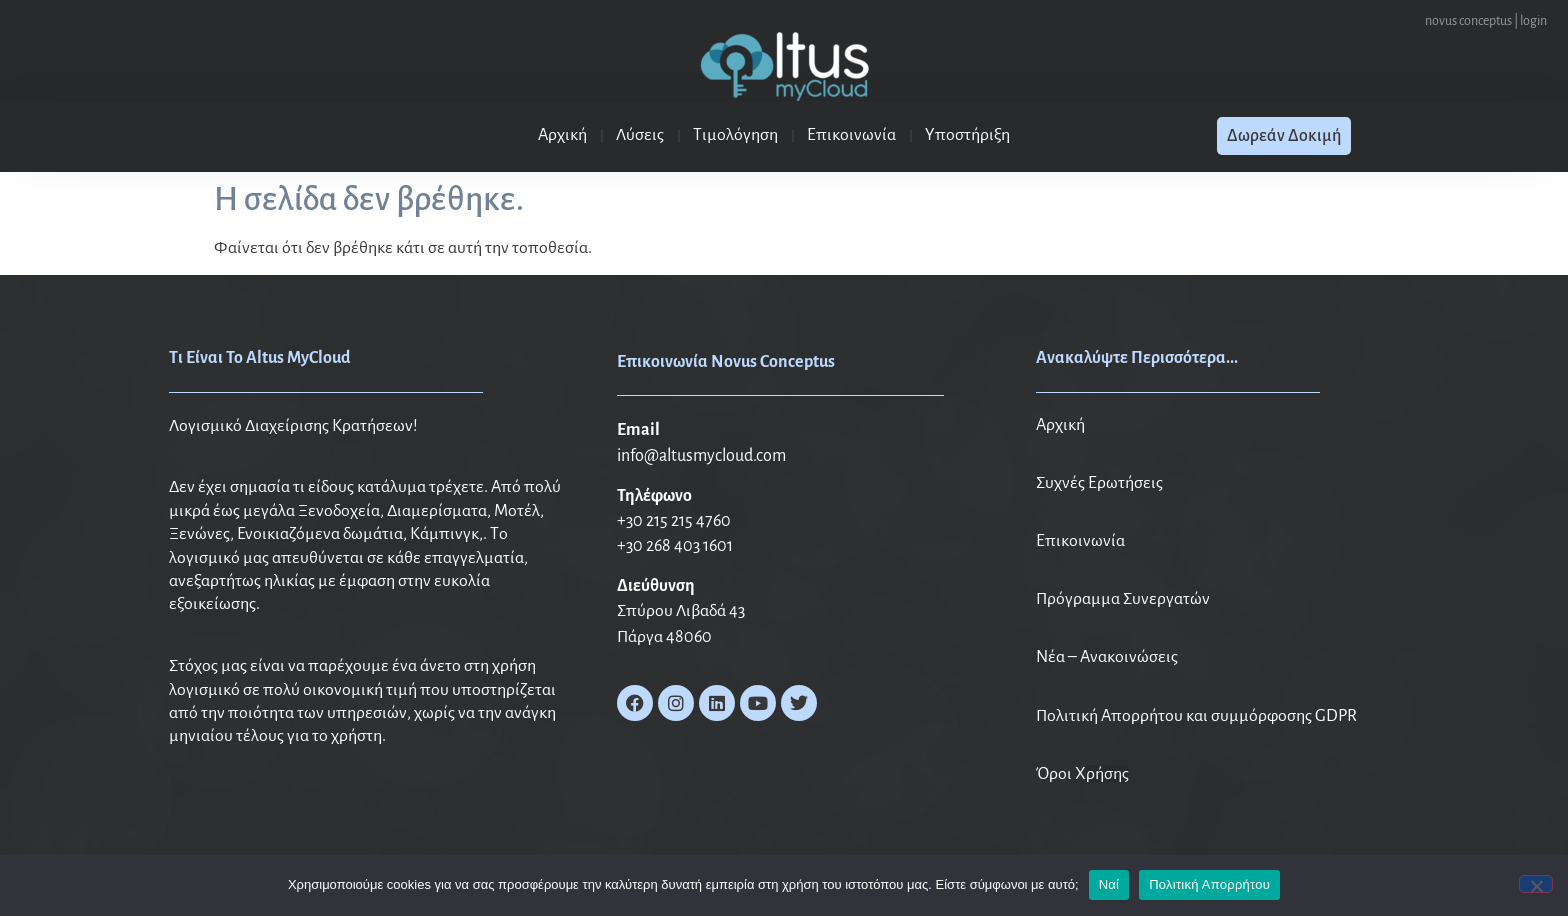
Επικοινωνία (851, 135)
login (1534, 21)
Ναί (1109, 884)
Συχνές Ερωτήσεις (1099, 483)
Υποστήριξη (967, 135)
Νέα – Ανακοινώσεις (1107, 657)
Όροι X (1061, 774)
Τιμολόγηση (735, 135)
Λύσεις (640, 135)
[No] (1536, 884)
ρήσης (1107, 774)
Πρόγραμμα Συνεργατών (1123, 599)
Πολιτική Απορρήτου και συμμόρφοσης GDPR (1196, 716)
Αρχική (562, 135)
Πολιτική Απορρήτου (1209, 884)
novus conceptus (1469, 21)
